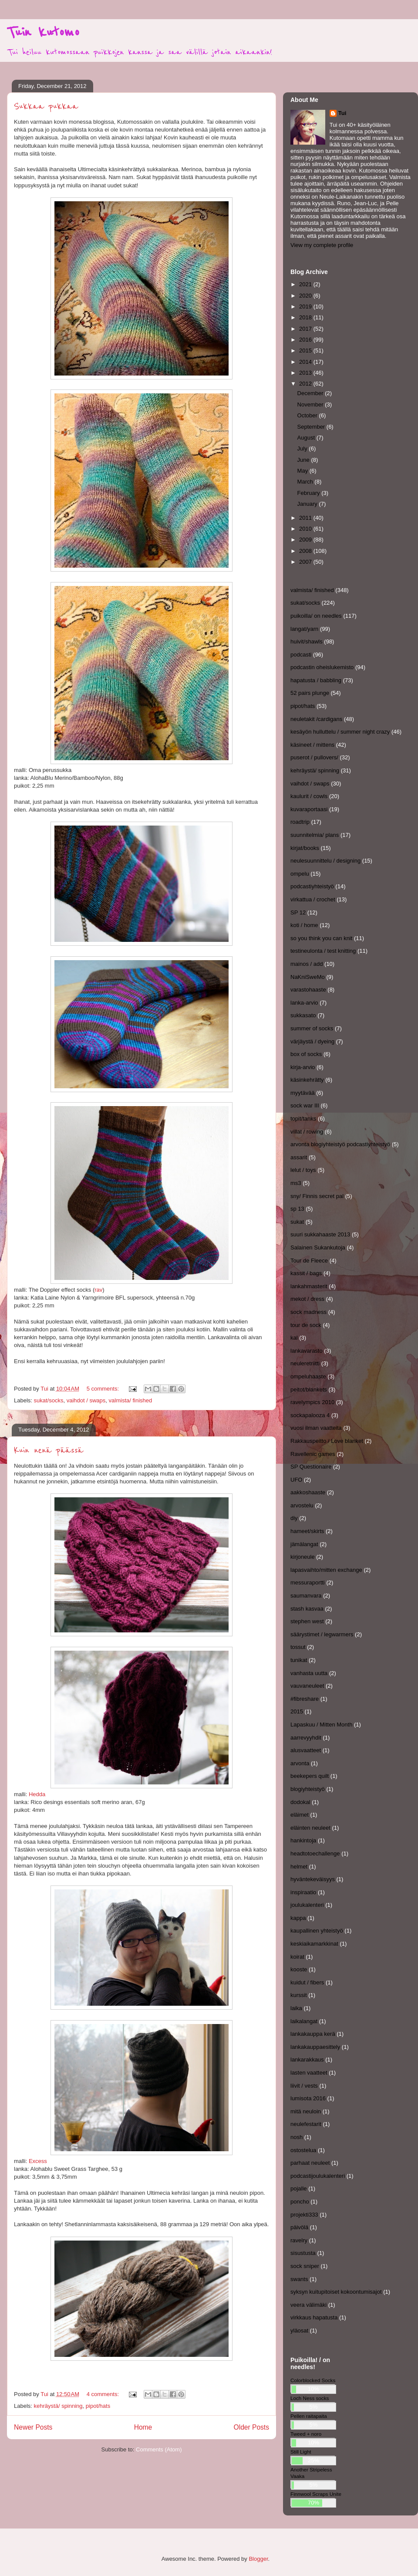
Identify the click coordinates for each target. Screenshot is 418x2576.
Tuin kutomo (43, 32)
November (311, 404)
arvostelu (302, 1505)
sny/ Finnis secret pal (317, 1196)
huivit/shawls (306, 641)
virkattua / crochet (312, 899)
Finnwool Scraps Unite (315, 2494)
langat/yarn (304, 629)
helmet (298, 1866)
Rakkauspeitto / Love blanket (326, 1441)
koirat (297, 1956)
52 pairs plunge (309, 693)
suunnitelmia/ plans (314, 835)
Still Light (300, 2451)
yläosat (299, 2330)
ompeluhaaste (308, 1376)
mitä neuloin (305, 2111)
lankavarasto (306, 1350)
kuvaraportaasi (308, 809)
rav (98, 1289)
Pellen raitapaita (308, 2416)
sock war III (304, 1105)
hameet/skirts (307, 1531)
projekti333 (304, 2214)
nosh (296, 2137)
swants (299, 2279)
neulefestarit (305, 2124)
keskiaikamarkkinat (314, 1943)
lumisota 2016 (308, 2098)
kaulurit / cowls (308, 796)
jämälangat (304, 1544)
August (307, 437)
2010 (306, 528)
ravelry (298, 2240)
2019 (306, 306)
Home (143, 2427)
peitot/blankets (308, 1389)
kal (294, 1337)
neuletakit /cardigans (316, 719)
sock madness (308, 1312)
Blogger (258, 2559)
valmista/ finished (130, 1400)
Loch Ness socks (309, 2398)
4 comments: (104, 2394)
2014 (306, 362)
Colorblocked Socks (312, 2380)
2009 (306, 539)
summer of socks (311, 1028)
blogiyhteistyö (307, 1789)
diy (294, 1518)
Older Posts (251, 2427)
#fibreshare (304, 1699)
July (303, 448)
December (311, 393)
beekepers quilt (309, 1776)
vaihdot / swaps (86, 1400)
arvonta (299, 1763)
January (308, 504)
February (309, 493)
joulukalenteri (307, 1905)
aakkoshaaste (307, 1492)
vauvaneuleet (307, 1685)
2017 (306, 328)
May (303, 470)
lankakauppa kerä (312, 2034)
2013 (306, 372)
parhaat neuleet (310, 2163)
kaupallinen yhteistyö (316, 1930)
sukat (297, 1222)
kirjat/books (304, 848)
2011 (306, 518)
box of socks (306, 1054)
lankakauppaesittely (315, 2047)
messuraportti (307, 1582)
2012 (306, 383)
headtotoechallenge (315, 1853)
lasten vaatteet (308, 2072)
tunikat (298, 1660)
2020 (306, 295)
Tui (342, 113)
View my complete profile (321, 245)
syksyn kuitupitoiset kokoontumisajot (336, 2291)
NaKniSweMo (307, 977)
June (304, 460)
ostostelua (303, 2150)
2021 (306, 284)
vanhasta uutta (308, 1673)
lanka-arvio (304, 1002)
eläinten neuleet (310, 1828)
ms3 (295, 1183)
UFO (296, 1479)
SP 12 (298, 912)
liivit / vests (304, 2085)
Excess (38, 2161)
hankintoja (303, 1840)
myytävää (302, 1093)
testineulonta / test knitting (323, 951)
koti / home (304, 925)
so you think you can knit (321, 938)
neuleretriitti (305, 1363)
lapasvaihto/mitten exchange (326, 1570)
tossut (298, 1647)
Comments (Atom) (159, 2449)
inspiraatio (303, 1892)
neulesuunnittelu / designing (325, 860)
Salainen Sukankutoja (317, 1247)
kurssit (298, 1995)
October (308, 415)
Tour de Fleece (309, 1260)
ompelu (299, 873)
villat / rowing (306, 1131)
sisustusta (303, 2253)
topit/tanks (303, 1118)
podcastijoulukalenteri (317, 2176)
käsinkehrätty (307, 1079)
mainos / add (306, 964)
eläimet (299, 1814)
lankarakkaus (307, 2059)
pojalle (298, 2188)
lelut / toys (303, 1170)
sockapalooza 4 (310, 1415)
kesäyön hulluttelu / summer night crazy (340, 731)
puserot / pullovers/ (314, 757)
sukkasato (303, 1015)
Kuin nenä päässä (48, 1450)
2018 (306, 317)
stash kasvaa (307, 1608)
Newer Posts (33, 2427)
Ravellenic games (312, 1454)
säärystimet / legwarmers (321, 1634)
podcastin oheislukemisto (322, 667)
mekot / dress (307, 1299)
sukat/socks (49, 1400)
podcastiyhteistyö (312, 886)
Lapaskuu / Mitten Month (321, 1724)
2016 (306, 339)
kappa (298, 1918)
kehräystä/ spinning (58, 2406)
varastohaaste (308, 989)
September (312, 426)
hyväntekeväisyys (312, 1879)
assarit (298, 1157)
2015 (306, 350)
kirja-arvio (302, 1067)
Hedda (36, 1794)
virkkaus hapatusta (313, 2317)
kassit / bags (306, 1273)
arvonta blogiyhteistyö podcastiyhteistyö (340, 1144)
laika (296, 2008)
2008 (306, 551)
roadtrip (300, 822)
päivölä (299, 2227)
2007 (306, 562)
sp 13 (297, 1208)
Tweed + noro (305, 2434)
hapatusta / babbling (315, 680)
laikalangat (303, 2021)
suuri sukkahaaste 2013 (320, 1234)
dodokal (300, 1802)
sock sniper (304, 2266)
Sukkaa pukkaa (46, 106)
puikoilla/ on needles (316, 616)
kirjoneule (302, 1557)
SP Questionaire (310, 1466)
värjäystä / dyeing (312, 1041)
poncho (299, 2201)
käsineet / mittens (312, 744)
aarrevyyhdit (305, 1737)
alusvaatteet (305, 1750)
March (306, 481)
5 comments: (104, 1388)
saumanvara (306, 1595)
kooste (298, 1969)
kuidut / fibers (307, 1982)
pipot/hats (98, 2406)
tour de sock (305, 1325)
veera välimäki (308, 2305)
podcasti (300, 654)
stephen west (307, 1621)
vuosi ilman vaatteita (316, 1428)
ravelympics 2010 (312, 1402)
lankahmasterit (308, 1286)
